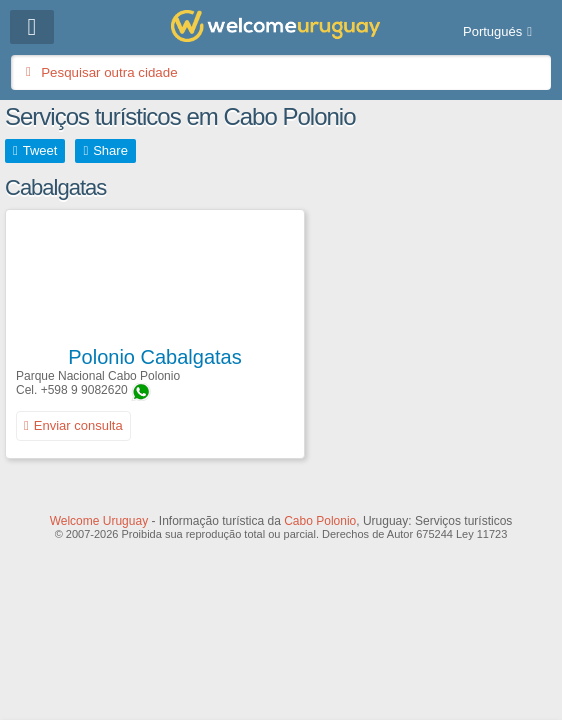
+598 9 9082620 (84, 390)
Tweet (40, 150)
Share (110, 150)
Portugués (492, 31)
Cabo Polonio (320, 521)
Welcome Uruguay (99, 521)
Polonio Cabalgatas (154, 357)
